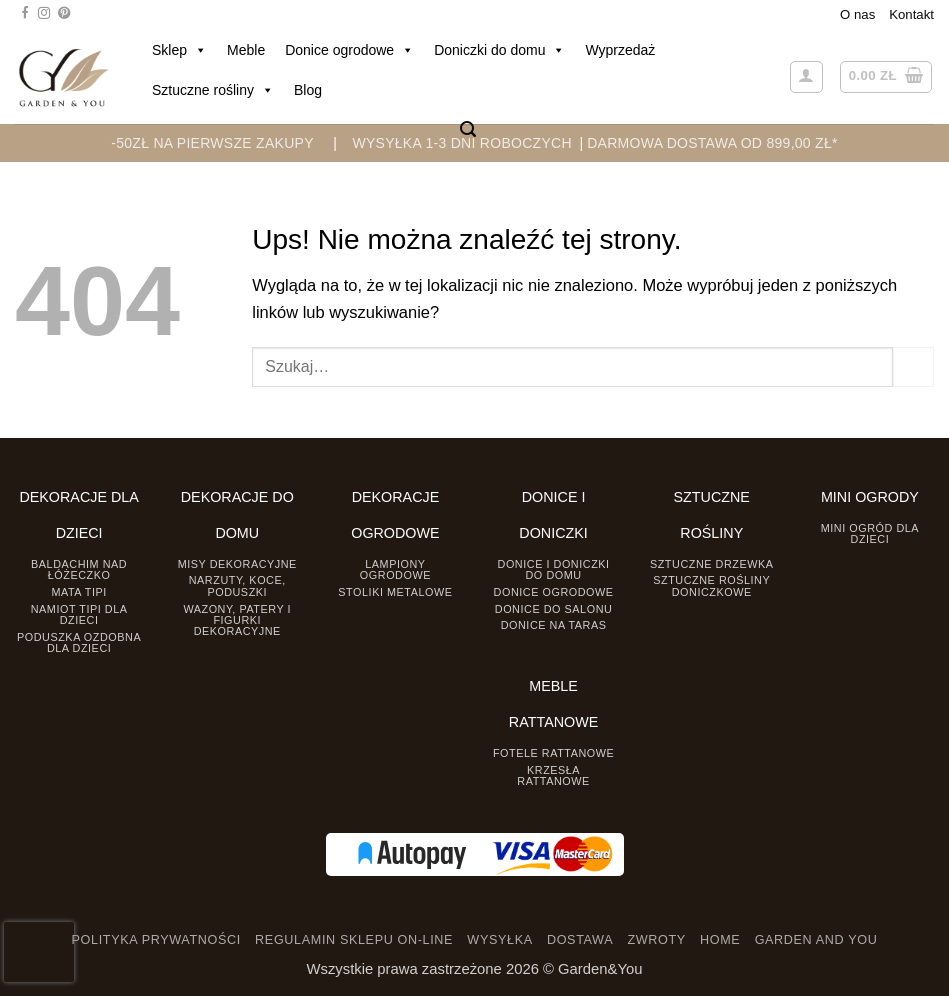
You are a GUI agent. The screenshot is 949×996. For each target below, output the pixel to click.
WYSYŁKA (499, 940)
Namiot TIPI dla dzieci (79, 614)
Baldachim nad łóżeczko (79, 569)
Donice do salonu (554, 609)
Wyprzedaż (620, 50)
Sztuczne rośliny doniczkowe (711, 585)
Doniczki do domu (499, 50)
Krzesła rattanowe (553, 775)
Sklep (179, 50)
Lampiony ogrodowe (395, 569)
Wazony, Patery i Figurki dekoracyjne (237, 620)
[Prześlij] (913, 367)
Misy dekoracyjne (237, 564)
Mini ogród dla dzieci (870, 533)
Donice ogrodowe (349, 50)
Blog (308, 90)
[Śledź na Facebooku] (25, 14)
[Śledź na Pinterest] (64, 14)
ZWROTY (656, 940)
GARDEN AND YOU (816, 940)
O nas (857, 14)
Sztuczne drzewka (712, 564)
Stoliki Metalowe (395, 592)
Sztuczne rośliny (213, 90)
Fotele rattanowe (553, 753)
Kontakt (911, 14)
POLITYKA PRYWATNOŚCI (156, 940)
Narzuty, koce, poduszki (237, 585)
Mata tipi (78, 592)
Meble (246, 50)
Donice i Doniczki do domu (554, 569)
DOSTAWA (580, 940)
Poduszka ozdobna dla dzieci (79, 642)
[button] (468, 129)
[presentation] (39, 952)
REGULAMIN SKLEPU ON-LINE (354, 940)
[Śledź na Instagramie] (44, 14)
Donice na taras (554, 625)
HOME (720, 940)
